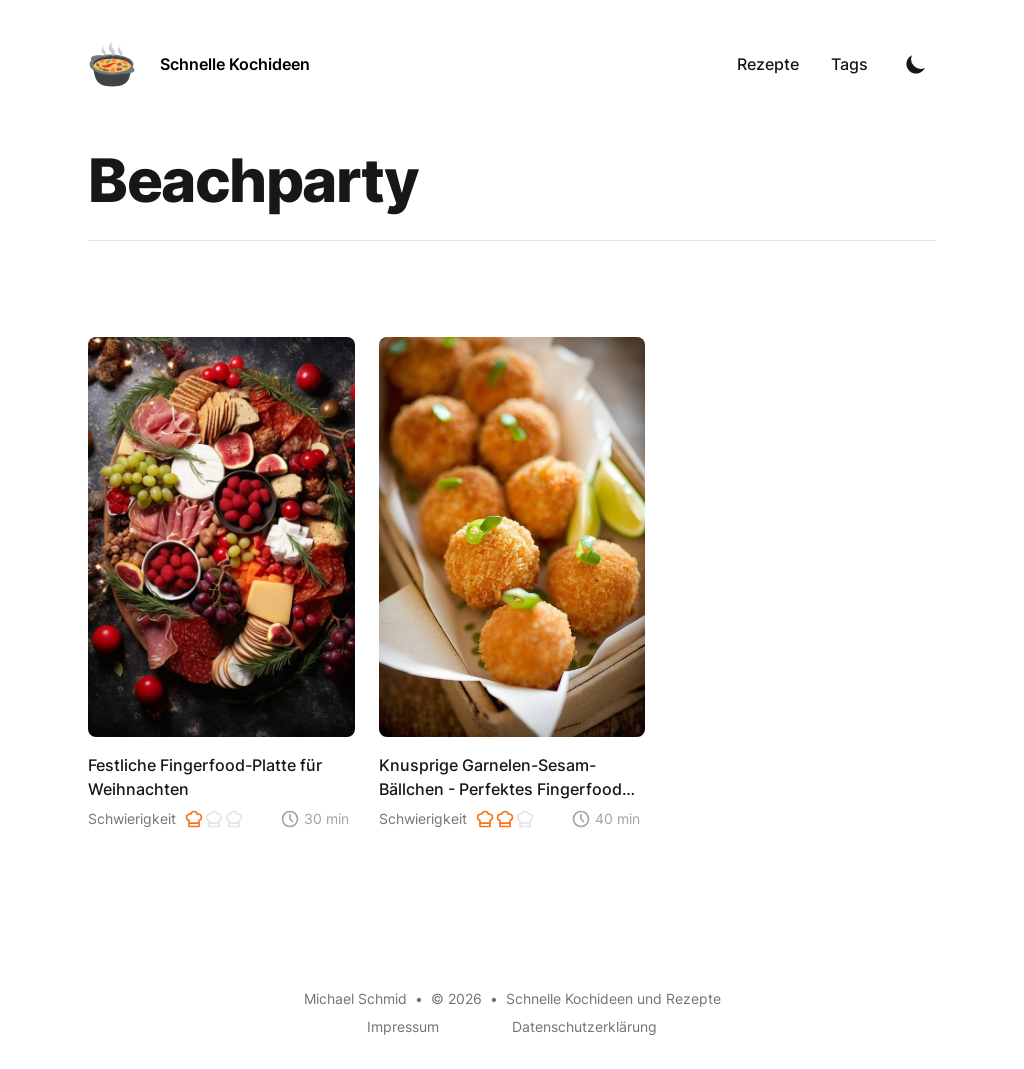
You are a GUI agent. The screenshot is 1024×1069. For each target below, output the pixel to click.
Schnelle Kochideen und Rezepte (613, 998)
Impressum (403, 1026)
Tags (849, 64)
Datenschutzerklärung (584, 1026)
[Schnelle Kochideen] (199, 64)
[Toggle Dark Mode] (916, 64)
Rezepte (768, 64)
